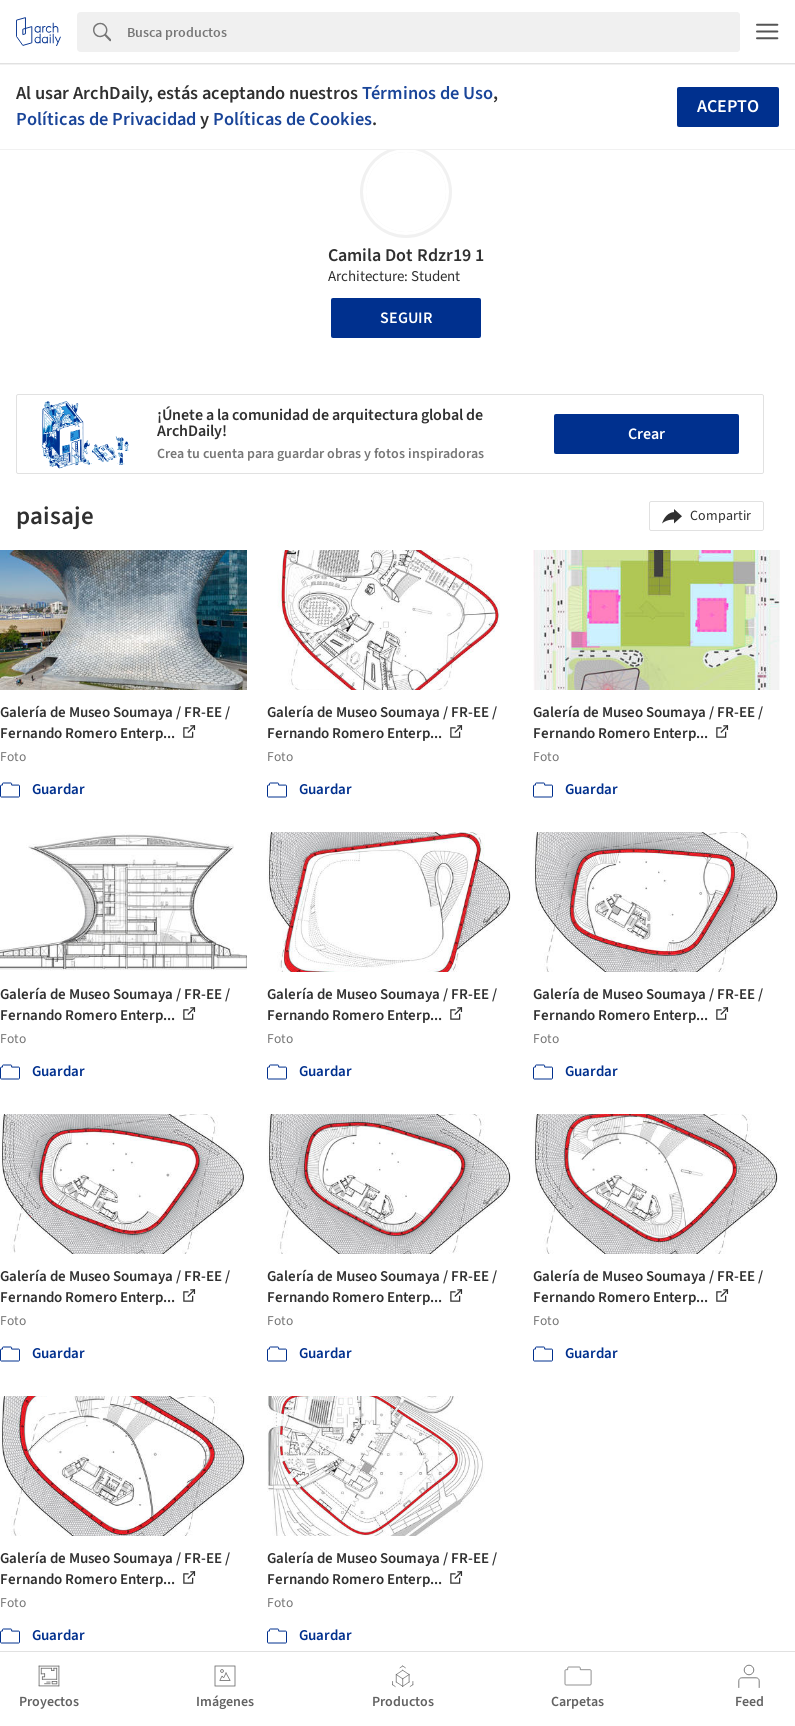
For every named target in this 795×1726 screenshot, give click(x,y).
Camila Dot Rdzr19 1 (406, 255)
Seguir (406, 318)
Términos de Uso (427, 93)
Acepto (728, 106)
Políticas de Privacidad (106, 119)
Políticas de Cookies (292, 119)
